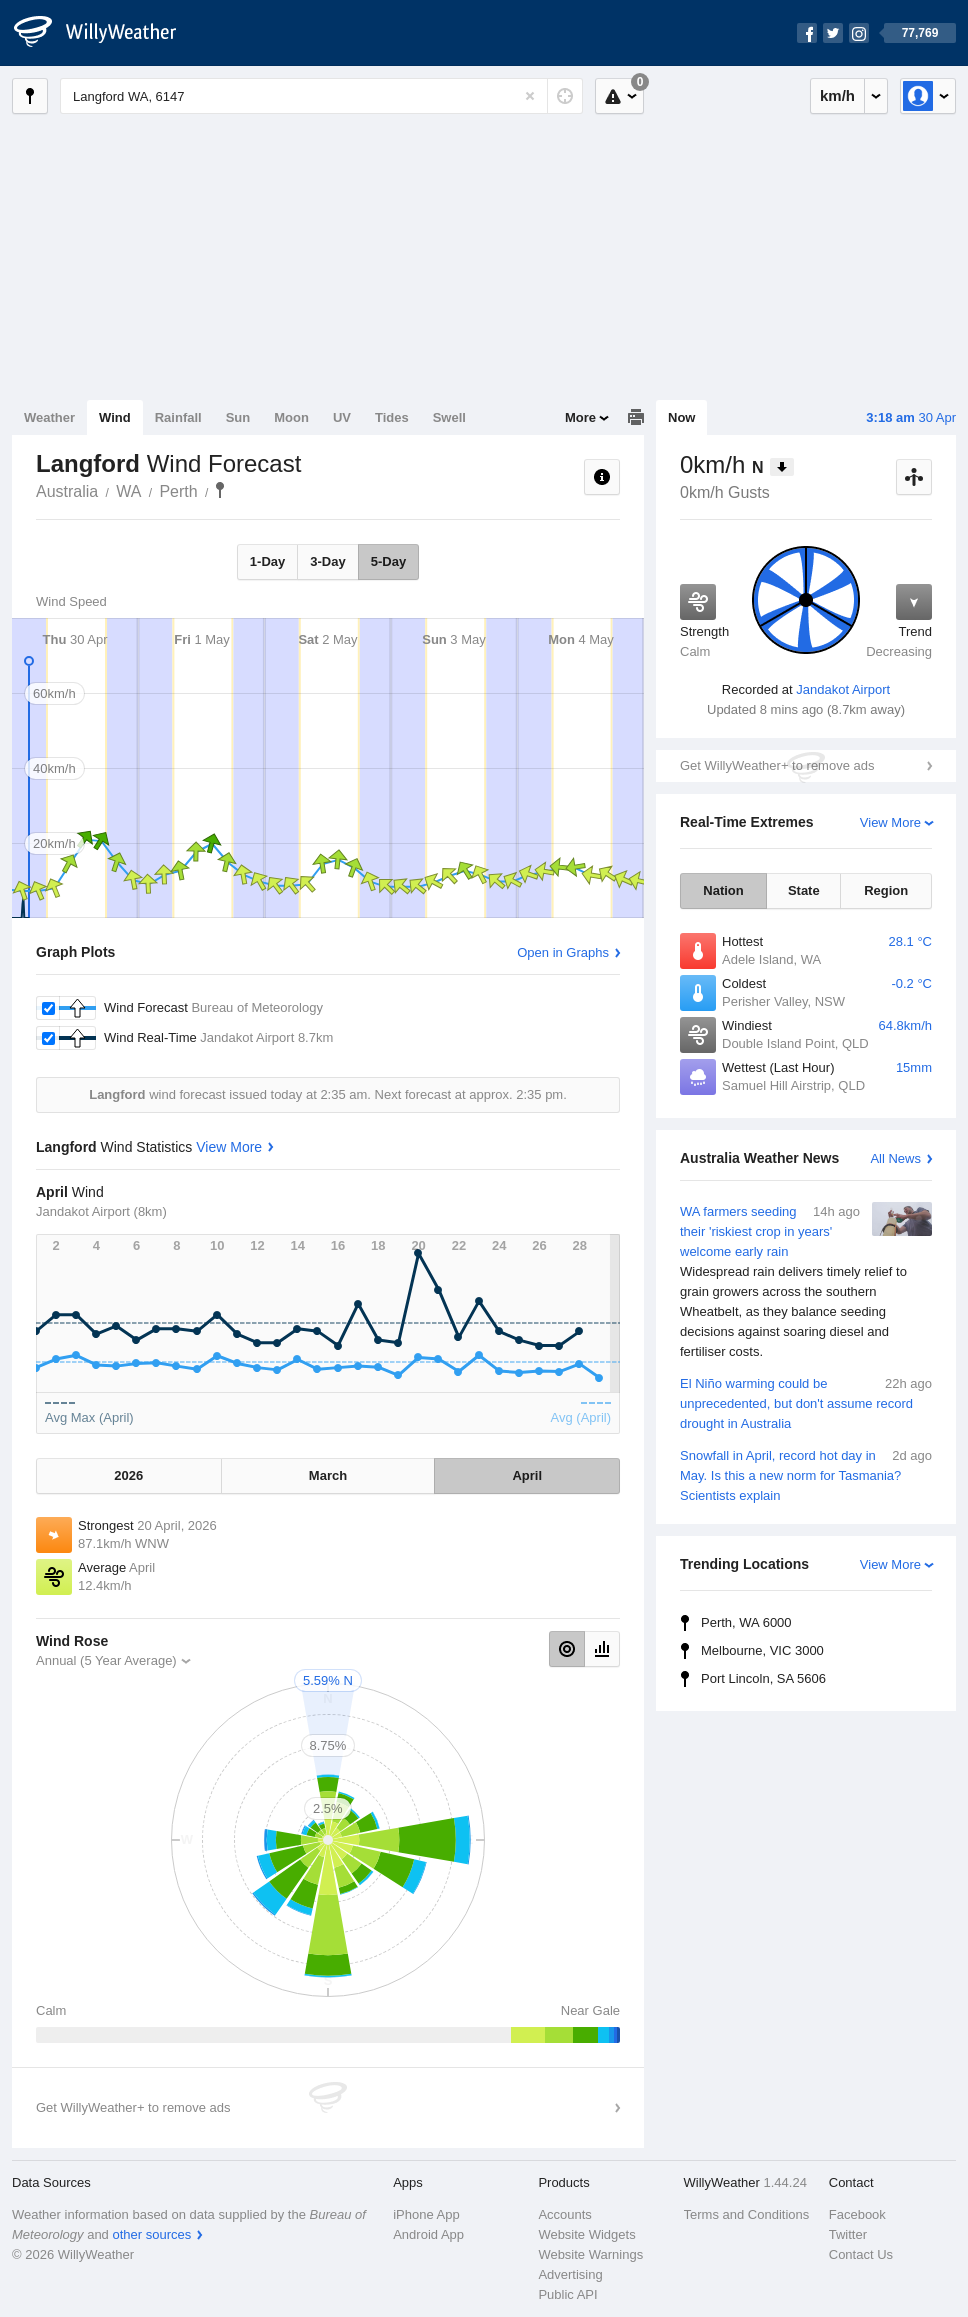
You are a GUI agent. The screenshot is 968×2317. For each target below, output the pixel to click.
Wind (115, 417)
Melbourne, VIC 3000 (762, 1650)
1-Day (267, 561)
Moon (291, 417)
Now (681, 417)
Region (886, 890)
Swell (449, 417)
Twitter (848, 2234)
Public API (567, 2294)
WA (128, 491)
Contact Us (861, 2254)
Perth (178, 491)
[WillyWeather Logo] (106, 33)
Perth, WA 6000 (746, 1622)
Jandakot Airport (843, 689)
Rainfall (178, 417)
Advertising (570, 2274)
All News (895, 1158)
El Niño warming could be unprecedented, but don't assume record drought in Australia (806, 1402)
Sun (238, 417)
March (328, 1475)
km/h (837, 95)
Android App (428, 2234)
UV (342, 417)
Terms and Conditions (747, 2214)
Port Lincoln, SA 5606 (763, 1678)
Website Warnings (590, 2254)
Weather (49, 417)
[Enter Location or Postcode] (321, 96)
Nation (723, 890)
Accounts (564, 2214)
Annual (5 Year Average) (106, 1660)
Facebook (857, 2214)
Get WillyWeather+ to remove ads (777, 765)
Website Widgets (586, 2234)
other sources (151, 2234)
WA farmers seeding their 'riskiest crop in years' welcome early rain (806, 1282)
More (580, 417)
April (527, 1475)
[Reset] (530, 96)
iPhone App (426, 2214)
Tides (392, 417)
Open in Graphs (563, 952)
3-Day (327, 561)
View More (890, 822)
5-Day (388, 561)
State (804, 890)
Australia (67, 491)
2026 (128, 1475)
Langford (220, 490)
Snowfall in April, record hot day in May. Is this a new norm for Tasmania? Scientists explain (806, 1474)
